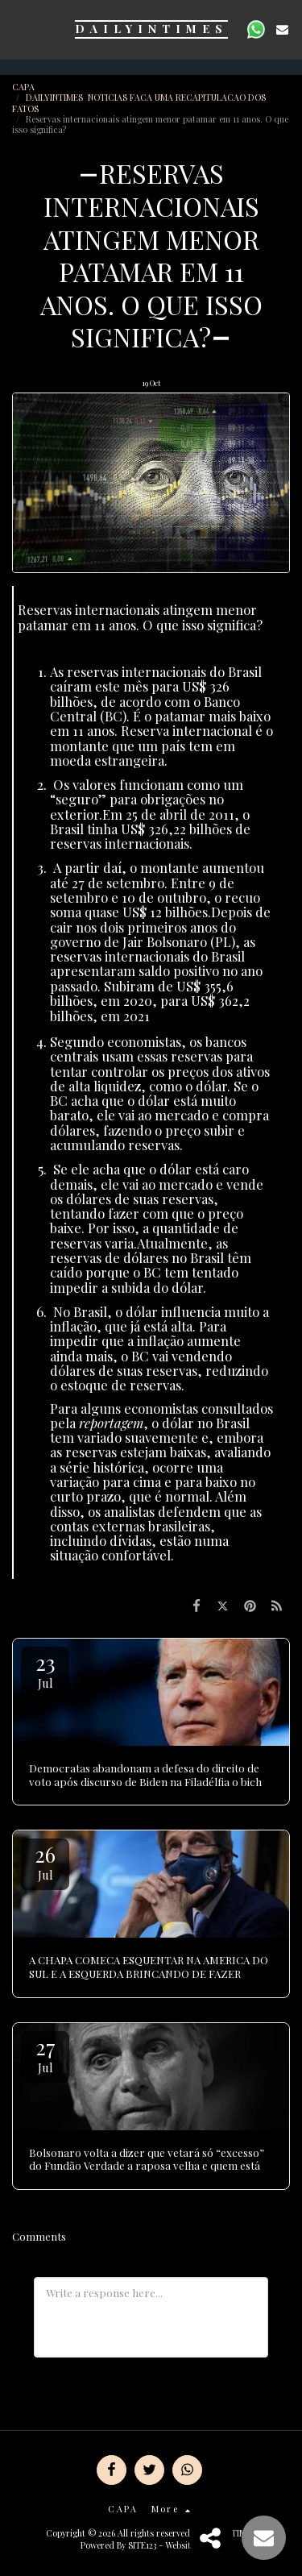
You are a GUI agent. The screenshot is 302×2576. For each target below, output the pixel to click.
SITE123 (142, 2545)
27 (45, 2054)
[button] (17, 28)
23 (45, 1669)
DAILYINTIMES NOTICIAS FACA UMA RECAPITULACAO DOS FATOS (139, 102)
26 (45, 1861)
